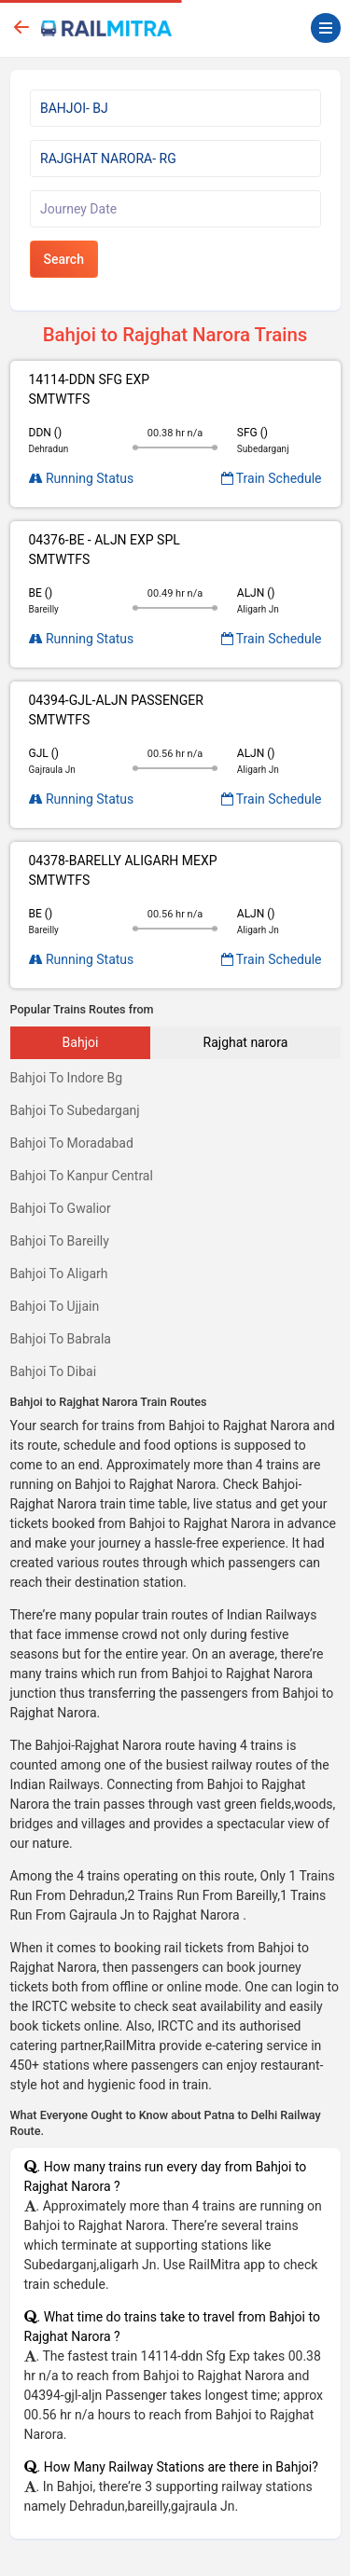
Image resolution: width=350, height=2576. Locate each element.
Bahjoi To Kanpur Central (81, 1175)
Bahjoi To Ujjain (55, 1306)
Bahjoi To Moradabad (71, 1143)
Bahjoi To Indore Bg (66, 1077)
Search (64, 259)
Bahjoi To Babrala (60, 1338)
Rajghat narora (245, 1042)
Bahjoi (81, 1042)
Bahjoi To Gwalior (60, 1208)
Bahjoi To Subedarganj (75, 1110)
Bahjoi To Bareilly (59, 1240)
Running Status (81, 478)
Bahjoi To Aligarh (59, 1273)
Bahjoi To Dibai (53, 1371)
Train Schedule (271, 478)
